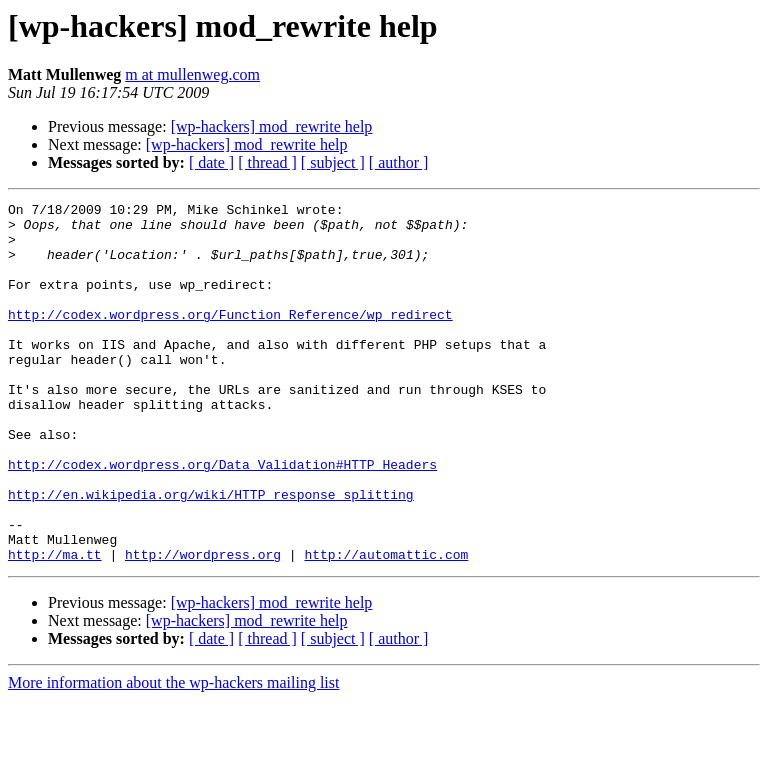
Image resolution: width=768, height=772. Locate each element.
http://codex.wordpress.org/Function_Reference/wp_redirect (230, 338)
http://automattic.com (386, 626)
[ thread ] (267, 162)
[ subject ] (333, 162)
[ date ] (211, 162)
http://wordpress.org (203, 626)
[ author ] (399, 162)
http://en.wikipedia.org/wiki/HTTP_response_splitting (211, 554)
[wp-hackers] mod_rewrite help (272, 126)
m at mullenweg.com (192, 74)
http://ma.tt (55, 626)
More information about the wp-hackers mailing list (173, 754)
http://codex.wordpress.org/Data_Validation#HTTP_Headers (222, 518)
